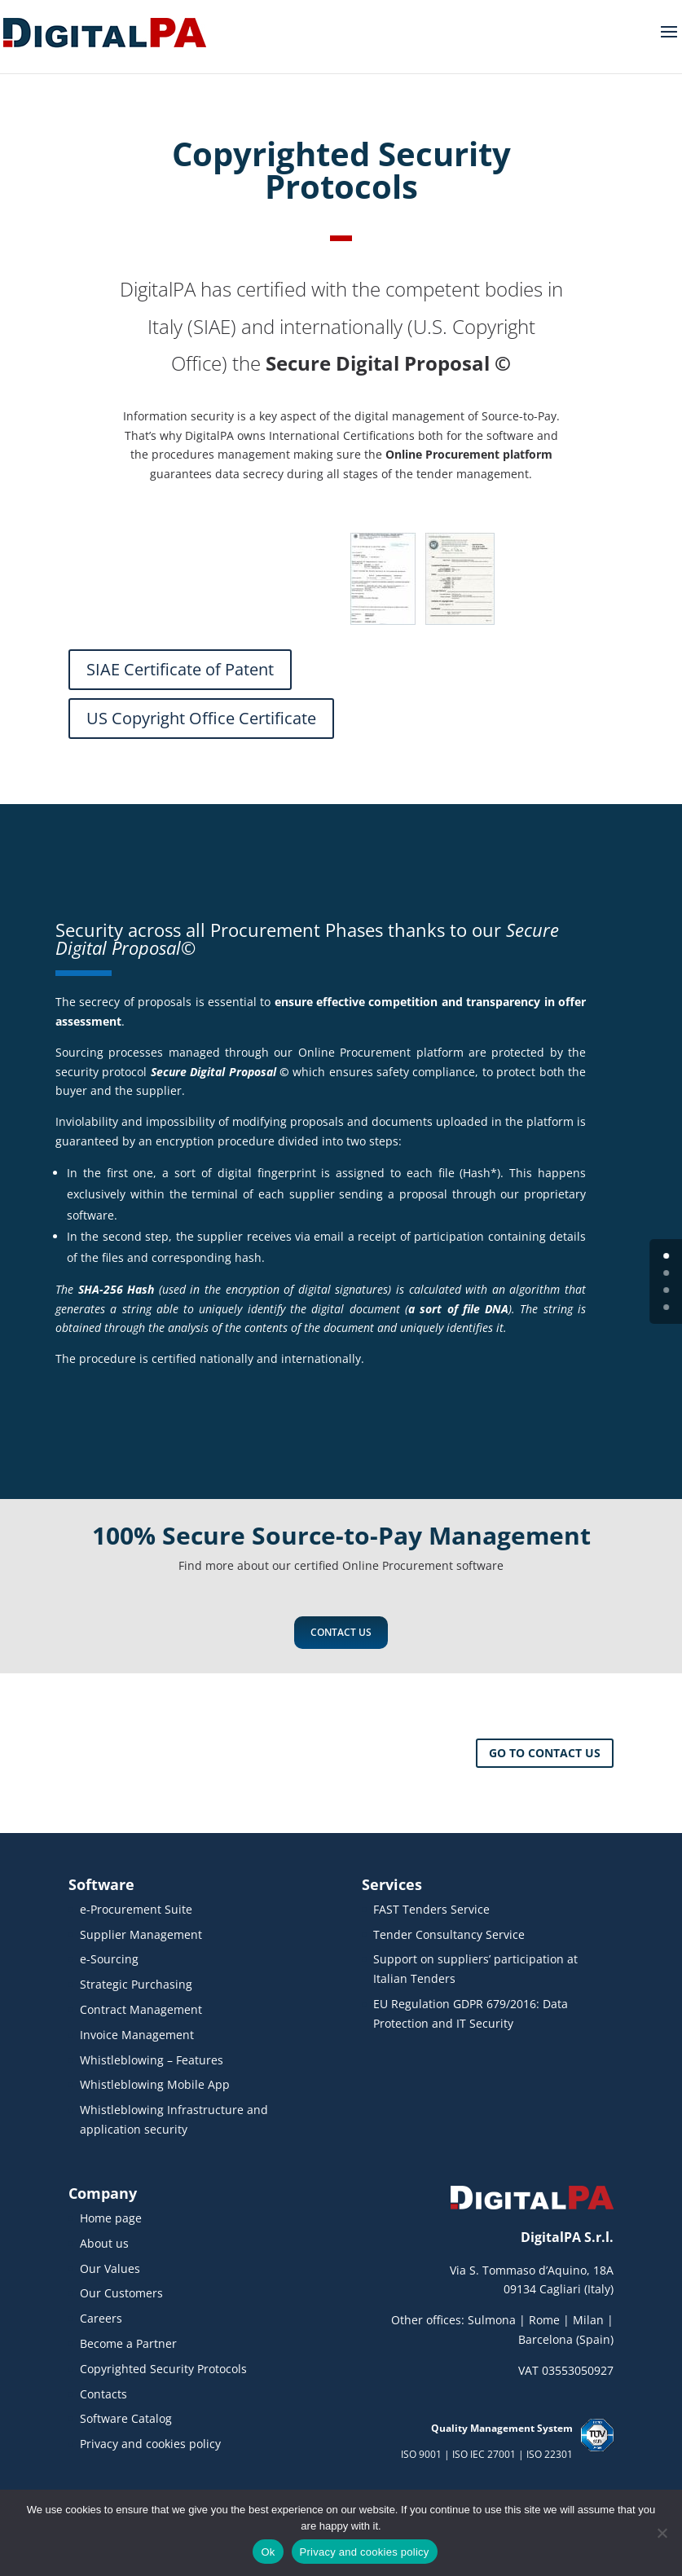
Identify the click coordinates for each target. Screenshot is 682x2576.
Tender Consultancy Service (449, 1934)
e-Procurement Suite (136, 1909)
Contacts (103, 2394)
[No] (661, 2533)
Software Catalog (126, 2418)
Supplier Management (141, 1934)
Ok (268, 2552)
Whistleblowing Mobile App (155, 2084)
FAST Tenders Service (431, 1909)
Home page (111, 2218)
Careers (101, 2318)
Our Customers (121, 2293)
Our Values (110, 2268)
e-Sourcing (109, 1959)
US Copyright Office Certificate (201, 718)
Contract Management (141, 2009)
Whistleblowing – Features (151, 2060)
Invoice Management (137, 2034)
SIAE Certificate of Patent (180, 669)
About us (104, 2243)
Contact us (341, 1632)
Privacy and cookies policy (150, 2443)
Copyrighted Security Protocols (163, 2368)
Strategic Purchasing (136, 1984)
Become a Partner (128, 2343)
